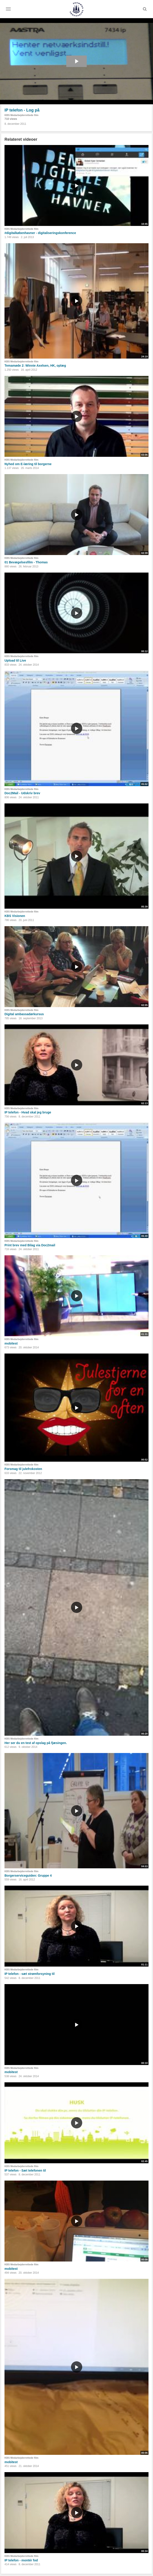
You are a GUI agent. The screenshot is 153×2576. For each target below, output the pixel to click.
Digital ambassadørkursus (24, 1014)
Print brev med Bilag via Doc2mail (29, 1245)
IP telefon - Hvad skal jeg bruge (27, 1112)
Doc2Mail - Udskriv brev (22, 793)
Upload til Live (15, 660)
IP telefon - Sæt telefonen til (25, 2170)
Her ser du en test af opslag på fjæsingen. (35, 1743)
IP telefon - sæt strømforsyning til (29, 1974)
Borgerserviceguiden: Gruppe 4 (28, 1875)
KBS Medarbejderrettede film (21, 115)
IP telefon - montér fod (21, 2560)
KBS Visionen (14, 916)
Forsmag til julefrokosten (23, 1469)
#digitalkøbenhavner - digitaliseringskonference (40, 233)
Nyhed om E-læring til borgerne (27, 464)
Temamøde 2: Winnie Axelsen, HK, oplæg (35, 365)
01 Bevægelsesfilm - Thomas (26, 562)
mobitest (11, 1343)
